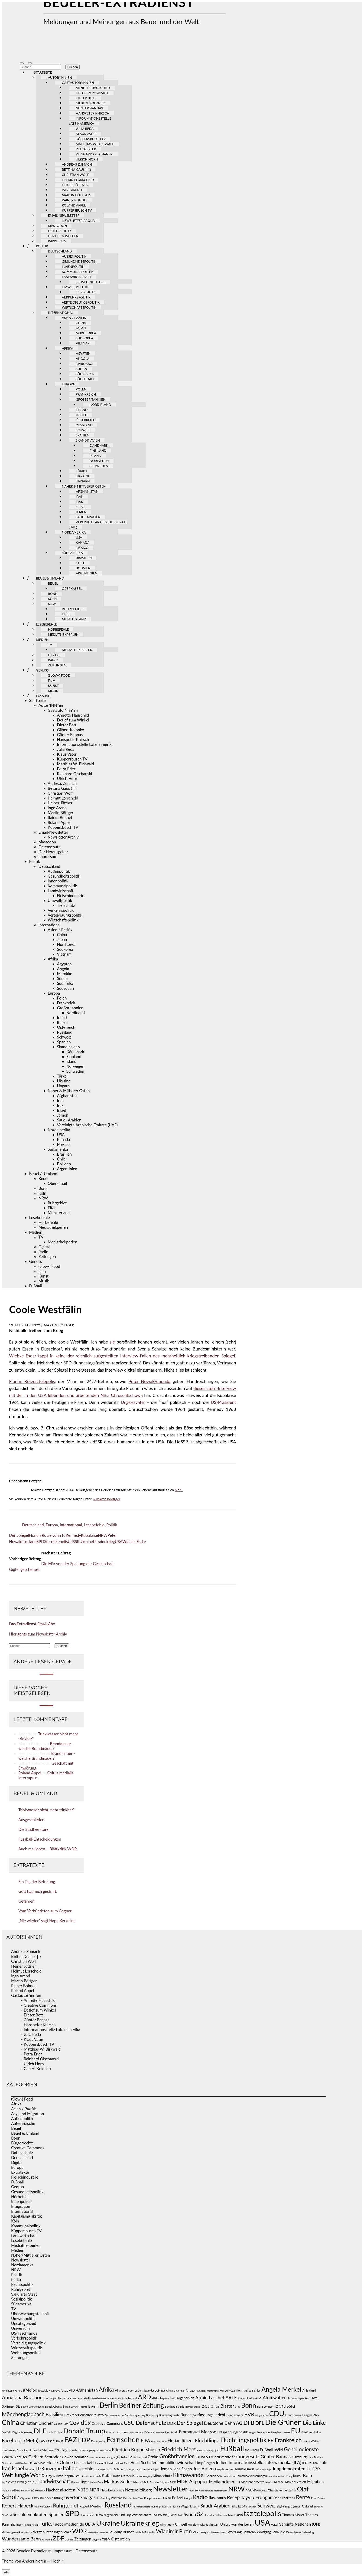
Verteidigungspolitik (81, 302)
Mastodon (57, 226)
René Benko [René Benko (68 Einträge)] (318, 2498)
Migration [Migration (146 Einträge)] (315, 2481)
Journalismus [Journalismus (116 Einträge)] (244, 2469)
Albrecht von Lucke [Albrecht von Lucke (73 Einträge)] (130, 2390)
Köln (52, 599)
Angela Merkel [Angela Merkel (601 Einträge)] (281, 2389)
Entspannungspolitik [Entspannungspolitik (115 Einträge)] (232, 2432)
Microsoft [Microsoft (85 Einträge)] (300, 2482)
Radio (53, 660)
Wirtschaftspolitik (79, 307)
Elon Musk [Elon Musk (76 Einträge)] (171, 2432)
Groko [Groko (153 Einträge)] (153, 2456)
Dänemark (99, 445)
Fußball (43, 696)
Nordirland (100, 404)
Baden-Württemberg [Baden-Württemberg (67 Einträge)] (32, 2406)
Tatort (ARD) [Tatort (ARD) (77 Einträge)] (235, 2515)
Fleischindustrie (90, 282)
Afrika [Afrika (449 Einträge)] (106, 2389)
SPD (40, 1541)
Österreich (86, 420)
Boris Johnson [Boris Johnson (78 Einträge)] (265, 2406)
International (61, 313)
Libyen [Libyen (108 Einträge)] (84, 2482)
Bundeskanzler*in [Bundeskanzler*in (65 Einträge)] (114, 2415)
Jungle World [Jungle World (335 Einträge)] (29, 2475)
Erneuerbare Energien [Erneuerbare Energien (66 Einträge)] (269, 2432)
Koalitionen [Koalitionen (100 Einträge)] (214, 2476)
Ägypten (83, 353)
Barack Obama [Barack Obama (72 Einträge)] (53, 2406)
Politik (42, 246)
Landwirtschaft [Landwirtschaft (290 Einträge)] (53, 2481)
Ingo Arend (72, 190)
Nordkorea (86, 333)
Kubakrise (89, 1535)
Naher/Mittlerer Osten (30, 2255)
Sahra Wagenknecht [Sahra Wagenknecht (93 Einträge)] (185, 2506)
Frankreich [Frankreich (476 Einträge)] (288, 2439)
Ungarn (83, 481)
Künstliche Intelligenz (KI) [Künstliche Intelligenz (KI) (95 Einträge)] (19, 2482)
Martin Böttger (76, 195)
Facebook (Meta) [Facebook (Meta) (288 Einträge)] (20, 2440)
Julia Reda (85, 129)
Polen (81, 389)
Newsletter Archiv (78, 221)
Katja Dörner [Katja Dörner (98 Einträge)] (122, 2476)
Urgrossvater (133, 1402)
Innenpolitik (73, 267)
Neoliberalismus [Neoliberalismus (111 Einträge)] (112, 2490)
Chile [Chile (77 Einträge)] (316, 2415)
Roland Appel (74, 205)
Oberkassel (72, 588)
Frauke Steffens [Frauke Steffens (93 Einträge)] (42, 2450)
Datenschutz (60, 231)
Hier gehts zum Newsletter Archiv (38, 1634)
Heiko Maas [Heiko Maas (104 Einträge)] (37, 2463)
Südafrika (85, 374)
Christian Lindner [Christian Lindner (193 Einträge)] (36, 2423)
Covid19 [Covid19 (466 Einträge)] (80, 2422)
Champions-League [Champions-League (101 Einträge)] (298, 2415)
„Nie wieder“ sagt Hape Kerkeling (46, 1920)
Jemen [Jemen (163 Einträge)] (166, 2468)
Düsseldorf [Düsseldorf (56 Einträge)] (158, 2432)
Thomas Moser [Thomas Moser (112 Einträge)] (293, 2515)
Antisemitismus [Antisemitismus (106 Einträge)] (95, 2398)
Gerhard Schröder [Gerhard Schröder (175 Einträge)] (44, 2456)
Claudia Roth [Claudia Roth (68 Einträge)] (61, 2423)
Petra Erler (86, 149)
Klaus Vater (86, 134)
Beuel (53, 583)
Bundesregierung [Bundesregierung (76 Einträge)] (135, 2415)
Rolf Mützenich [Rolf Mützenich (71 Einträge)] (43, 2506)
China (81, 323)
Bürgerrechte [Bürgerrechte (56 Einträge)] (261, 2415)
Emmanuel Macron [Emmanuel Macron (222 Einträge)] (197, 2431)
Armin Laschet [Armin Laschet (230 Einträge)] (209, 2397)
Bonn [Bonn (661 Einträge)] (248, 2405)
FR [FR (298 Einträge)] (271, 2440)
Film (51, 680)
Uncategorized (23, 2323)
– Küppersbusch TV (37, 2044)
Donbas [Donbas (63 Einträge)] (110, 2432)
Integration (20, 2206)
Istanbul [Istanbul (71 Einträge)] (29, 2469)
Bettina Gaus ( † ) (76, 169)
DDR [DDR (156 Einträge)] (171, 2423)
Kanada (83, 542)
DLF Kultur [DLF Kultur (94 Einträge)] (54, 2432)
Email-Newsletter (63, 215)
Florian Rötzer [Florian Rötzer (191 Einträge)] (181, 2440)
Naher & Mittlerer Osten (84, 486)
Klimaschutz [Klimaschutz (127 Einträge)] (162, 2476)
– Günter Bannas (34, 2019)
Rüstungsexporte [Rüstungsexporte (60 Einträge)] (141, 2506)
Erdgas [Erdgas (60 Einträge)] (252, 2432)
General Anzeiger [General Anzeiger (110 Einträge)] (14, 2457)
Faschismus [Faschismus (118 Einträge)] (54, 2441)
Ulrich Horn (87, 159)
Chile (80, 563)
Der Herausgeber (63, 236)
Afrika (67, 348)
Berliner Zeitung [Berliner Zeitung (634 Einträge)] (141, 2405)
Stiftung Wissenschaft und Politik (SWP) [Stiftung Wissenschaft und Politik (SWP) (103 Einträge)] (147, 2515)
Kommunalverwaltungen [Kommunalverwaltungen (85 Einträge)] (251, 2476)
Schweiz (83, 430)
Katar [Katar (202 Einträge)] (107, 2475)
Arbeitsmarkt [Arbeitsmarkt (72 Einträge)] (129, 2398)
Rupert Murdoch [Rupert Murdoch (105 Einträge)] (91, 2506)
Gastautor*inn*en (78, 83)
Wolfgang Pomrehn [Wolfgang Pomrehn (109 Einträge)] (242, 2532)
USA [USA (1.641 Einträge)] (262, 2522)
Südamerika (72, 553)
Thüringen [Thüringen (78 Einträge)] (17, 2524)
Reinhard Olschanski (95, 154)
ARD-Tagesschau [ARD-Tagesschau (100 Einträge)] (164, 2398)
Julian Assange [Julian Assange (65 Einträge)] (263, 2469)
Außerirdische (23, 2123)
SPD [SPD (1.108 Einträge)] (73, 2513)
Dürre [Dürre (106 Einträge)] (148, 2432)
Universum (20, 2328)
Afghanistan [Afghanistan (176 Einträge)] (87, 2389)
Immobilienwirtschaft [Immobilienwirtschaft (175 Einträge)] (176, 2462)
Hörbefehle (58, 629)
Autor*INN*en (60, 77)
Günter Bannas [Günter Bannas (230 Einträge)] (276, 2456)
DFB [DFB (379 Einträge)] (249, 2422)
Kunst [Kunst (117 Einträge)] (297, 2476)
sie (112, 1341)
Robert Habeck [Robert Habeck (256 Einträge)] (17, 2505)
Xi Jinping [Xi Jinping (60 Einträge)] (47, 2539)
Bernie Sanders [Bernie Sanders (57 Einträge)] (192, 2406)
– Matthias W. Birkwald (40, 2049)
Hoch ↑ (58, 2561)
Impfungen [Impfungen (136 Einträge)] (206, 2462)
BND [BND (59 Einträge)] (237, 2406)
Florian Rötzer (41, 1535)
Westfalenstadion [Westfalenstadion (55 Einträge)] (96, 2532)
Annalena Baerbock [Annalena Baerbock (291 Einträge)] (23, 2397)
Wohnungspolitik (26, 2352)
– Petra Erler (31, 2054)
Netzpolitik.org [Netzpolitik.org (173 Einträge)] (138, 2489)
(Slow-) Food (59, 675)
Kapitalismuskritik (26, 2216)
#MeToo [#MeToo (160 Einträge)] (30, 2390)
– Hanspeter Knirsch (38, 2024)
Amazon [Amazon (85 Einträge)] (191, 2390)
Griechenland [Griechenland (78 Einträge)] (138, 2457)
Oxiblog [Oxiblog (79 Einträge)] (105, 2498)
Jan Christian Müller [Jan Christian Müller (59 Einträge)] (142, 2469)
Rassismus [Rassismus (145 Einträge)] (217, 2497)
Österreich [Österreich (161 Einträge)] (120, 2539)
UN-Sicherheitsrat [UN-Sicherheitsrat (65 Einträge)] (198, 2524)
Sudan (81, 369)
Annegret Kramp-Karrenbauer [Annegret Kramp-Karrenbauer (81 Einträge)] (64, 2398)
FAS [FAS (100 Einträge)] (42, 2441)
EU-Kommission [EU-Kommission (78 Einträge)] (311, 2432)
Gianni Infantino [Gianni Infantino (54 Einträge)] (97, 2457)
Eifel (66, 614)
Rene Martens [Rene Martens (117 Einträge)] (284, 2498)
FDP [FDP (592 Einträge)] (84, 2440)
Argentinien (87, 573)
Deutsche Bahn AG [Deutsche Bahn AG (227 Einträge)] (223, 2423)
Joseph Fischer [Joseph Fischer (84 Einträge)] (224, 2469)
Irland (82, 410)
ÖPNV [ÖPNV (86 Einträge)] (106, 2539)
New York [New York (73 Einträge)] (194, 2490)
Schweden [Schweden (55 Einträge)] (251, 2506)
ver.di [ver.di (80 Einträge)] (274, 2524)
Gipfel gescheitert (25, 1564)
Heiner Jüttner (75, 185)
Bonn (53, 594)
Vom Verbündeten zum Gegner (45, 1910)
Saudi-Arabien (88, 517)
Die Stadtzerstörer (34, 1829)
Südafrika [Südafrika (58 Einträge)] (209, 2515)
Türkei (81, 471)
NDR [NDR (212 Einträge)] (94, 2489)
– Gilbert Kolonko (35, 2068)
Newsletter (20, 2260)
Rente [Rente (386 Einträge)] (303, 2497)
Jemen (81, 512)
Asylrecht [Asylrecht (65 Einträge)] (243, 2398)
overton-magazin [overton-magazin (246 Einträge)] (81, 2497)
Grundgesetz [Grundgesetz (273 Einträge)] (246, 2456)
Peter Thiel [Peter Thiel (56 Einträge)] (138, 2498)
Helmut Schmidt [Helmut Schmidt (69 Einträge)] (104, 2463)
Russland (84, 425)
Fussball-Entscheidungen (39, 1839)
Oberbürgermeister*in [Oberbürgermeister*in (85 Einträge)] (282, 2490)
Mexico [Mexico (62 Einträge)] (269, 2482)
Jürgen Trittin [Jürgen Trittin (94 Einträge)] (54, 2476)
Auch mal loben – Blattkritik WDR (47, 1848)
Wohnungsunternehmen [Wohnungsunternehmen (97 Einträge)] (210, 2532)
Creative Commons (27, 2147)
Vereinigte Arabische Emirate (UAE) (87, 1124)
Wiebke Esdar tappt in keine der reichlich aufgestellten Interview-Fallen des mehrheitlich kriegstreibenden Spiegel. (122, 1355)
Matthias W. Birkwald (95, 144)
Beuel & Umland (50, 578)
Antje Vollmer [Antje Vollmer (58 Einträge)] (114, 2398)
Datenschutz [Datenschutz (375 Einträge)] (151, 2422)
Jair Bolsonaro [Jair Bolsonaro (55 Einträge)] (101, 2469)
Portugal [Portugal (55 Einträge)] (188, 2498)
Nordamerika (74, 532)
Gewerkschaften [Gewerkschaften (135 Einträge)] (75, 2457)
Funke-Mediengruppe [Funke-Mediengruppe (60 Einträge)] (208, 2450)
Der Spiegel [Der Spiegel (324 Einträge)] (190, 2423)
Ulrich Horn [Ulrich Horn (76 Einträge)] (167, 2524)
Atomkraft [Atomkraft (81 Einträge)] (255, 2398)
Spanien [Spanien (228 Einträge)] (57, 2514)
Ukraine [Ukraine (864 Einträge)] (108, 2523)
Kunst (53, 686)
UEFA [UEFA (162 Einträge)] (90, 2524)
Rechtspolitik (22, 2284)
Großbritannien (91, 399)
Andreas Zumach (77, 164)
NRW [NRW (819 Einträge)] (236, 2489)
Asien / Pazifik (74, 318)
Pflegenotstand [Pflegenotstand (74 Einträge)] (153, 2498)
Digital (54, 655)
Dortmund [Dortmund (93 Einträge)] (122, 2432)
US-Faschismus (24, 2333)
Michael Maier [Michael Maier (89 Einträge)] (283, 2482)
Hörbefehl (20, 2196)
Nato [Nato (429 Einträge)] (82, 2489)
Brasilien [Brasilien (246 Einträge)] (54, 2414)
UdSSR (74, 1541)
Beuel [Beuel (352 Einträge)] (208, 2405)
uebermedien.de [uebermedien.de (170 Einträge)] (69, 2524)
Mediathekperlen (63, 634)
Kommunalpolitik (78, 272)
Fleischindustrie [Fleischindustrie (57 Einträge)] (158, 2441)
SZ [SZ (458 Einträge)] (200, 2513)
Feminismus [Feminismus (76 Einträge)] (98, 2441)
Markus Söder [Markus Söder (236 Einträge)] (118, 2481)
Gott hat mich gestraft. (37, 1891)
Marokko (84, 364)
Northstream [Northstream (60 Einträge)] (220, 2490)
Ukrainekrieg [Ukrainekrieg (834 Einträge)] (140, 2523)
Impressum (57, 241)
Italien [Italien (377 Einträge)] (70, 2468)
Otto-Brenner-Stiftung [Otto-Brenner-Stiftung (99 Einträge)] (47, 2498)
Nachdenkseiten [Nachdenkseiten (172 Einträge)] (60, 2489)
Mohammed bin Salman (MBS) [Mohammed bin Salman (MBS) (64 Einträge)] (18, 2490)
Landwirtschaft (76, 277)
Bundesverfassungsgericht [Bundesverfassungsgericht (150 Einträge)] (203, 2414)
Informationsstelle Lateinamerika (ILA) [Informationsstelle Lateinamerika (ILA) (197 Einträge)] (265, 2462)
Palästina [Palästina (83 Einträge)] (116, 2498)
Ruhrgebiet (72, 609)
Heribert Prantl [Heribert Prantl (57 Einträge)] (122, 2463)
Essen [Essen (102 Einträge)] (286, 2432)
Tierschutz (85, 292)
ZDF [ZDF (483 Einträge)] (58, 2538)
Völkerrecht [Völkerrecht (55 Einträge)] (26, 2532)
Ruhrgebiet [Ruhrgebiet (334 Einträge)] (65, 2505)
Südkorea (84, 338)
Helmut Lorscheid (78, 180)
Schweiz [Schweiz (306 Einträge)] (266, 2505)
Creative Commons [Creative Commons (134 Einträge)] (107, 2423)
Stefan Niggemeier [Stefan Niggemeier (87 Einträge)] (106, 2515)
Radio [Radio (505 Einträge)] (200, 2496)
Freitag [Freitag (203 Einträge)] (61, 2449)
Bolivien (83, 568)
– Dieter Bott (31, 2014)
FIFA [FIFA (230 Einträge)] (145, 2440)
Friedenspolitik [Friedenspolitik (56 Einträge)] (103, 2450)
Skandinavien (88, 440)
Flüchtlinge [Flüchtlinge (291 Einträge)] (207, 2440)
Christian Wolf (75, 175)
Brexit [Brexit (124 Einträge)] (69, 2415)
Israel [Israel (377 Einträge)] (18, 2468)
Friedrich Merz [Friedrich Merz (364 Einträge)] (178, 2449)
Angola (82, 359)
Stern (48, 1541)
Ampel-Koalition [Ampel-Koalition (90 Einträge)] (231, 2390)
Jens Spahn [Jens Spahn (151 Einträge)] (182, 2468)
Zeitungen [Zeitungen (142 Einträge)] (82, 2539)
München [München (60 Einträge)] (40, 2490)
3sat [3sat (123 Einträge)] (64, 2390)
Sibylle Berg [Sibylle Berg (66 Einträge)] (283, 2506)
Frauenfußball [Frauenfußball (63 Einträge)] (24, 2450)
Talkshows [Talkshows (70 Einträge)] (221, 2515)
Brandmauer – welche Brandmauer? (46, 1746)
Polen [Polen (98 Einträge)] (167, 2498)
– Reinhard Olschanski (39, 2058)
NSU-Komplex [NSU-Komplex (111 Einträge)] (256, 2490)
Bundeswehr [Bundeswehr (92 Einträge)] (234, 2415)
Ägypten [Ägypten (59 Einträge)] (96, 2539)
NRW (52, 604)
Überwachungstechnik (30, 2313)
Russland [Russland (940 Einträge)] (118, 2505)
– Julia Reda (30, 2034)
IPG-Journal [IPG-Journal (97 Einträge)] (310, 2463)
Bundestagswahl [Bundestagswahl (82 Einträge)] (169, 2415)
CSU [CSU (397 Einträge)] (129, 2422)
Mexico (82, 548)
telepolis (60, 1541)
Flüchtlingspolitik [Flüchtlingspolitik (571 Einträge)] (243, 2440)
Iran (80, 496)
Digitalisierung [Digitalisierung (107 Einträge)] (22, 2432)
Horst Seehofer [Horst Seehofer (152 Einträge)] (143, 2462)
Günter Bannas (89, 108)
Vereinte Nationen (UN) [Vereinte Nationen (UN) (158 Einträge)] (299, 2524)
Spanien (82, 435)
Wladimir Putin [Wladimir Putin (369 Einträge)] (174, 2531)
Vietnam (83, 343)
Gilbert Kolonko (90, 103)
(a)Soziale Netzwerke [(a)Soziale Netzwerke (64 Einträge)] (49, 2390)
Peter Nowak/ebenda (149, 1381)
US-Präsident (223, 1402)
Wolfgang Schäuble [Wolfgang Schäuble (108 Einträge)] (271, 2532)
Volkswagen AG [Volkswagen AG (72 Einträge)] (11, 2532)
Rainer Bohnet (75, 200)
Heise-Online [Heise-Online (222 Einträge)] (59, 2462)
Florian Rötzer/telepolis (32, 1381)
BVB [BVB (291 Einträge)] (249, 2414)
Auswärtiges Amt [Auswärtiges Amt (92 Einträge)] (299, 2398)
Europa (68, 384)
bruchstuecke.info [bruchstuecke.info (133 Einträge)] (89, 2414)
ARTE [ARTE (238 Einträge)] (231, 2397)
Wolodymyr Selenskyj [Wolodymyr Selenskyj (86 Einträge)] (300, 2532)
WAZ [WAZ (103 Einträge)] (67, 2532)
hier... (179, 1490)
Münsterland (74, 619)
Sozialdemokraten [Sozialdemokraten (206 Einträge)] (30, 2514)
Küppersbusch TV (91, 139)
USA (79, 537)
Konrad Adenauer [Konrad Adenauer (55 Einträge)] (276, 2476)
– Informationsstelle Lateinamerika (50, 2029)
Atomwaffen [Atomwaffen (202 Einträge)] (275, 2397)
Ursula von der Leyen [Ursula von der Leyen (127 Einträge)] (237, 2524)
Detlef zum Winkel (92, 93)
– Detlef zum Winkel (38, 2010)
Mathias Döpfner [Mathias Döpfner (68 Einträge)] (159, 2482)
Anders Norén (34, 2561)
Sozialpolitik (21, 2299)
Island (95, 456)
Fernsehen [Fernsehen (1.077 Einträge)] (123, 2439)
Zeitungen (57, 665)
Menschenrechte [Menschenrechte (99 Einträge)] (252, 2482)
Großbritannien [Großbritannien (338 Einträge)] (177, 2456)
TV (50, 645)
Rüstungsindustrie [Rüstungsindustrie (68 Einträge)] (161, 2506)
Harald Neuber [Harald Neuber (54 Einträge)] (20, 2463)
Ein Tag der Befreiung (36, 1881)
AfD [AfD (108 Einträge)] (72, 2390)
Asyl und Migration (27, 2113)
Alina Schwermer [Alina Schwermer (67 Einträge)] (175, 2390)
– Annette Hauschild (37, 2000)
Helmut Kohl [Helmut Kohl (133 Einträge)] (84, 2462)
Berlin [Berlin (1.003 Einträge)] (109, 2405)
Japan (81, 328)
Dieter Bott (86, 98)
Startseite (43, 72)
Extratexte (20, 2172)
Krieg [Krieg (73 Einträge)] (289, 2476)
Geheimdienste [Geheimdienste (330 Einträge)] (301, 2449)
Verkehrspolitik (76, 297)
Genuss (42, 670)
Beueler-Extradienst (33, 2550)
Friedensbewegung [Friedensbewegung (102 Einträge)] (82, 2450)
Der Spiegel (19, 1535)
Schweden (99, 466)
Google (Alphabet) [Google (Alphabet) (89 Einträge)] (117, 2457)
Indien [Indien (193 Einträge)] (222, 2462)
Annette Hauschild (93, 88)
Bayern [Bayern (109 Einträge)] (93, 2406)
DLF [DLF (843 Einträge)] (40, 2431)
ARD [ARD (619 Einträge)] (144, 2397)
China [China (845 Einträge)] (10, 2422)
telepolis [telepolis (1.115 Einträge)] (267, 2513)
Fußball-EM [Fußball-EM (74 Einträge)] (252, 2450)
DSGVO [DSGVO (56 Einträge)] (139, 2432)
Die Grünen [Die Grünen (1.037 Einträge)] (283, 2422)
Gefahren (26, 1901)
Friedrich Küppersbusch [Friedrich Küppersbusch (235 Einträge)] (136, 2449)
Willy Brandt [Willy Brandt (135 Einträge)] (124, 2532)
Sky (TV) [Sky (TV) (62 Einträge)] (318, 2506)
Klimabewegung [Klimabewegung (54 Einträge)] (144, 2476)
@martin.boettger (106, 1499)
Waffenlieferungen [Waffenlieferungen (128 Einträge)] (47, 2532)
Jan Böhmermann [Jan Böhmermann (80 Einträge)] (119, 2469)
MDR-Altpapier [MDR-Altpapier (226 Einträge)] (192, 2481)
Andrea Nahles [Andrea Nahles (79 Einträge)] (251, 2390)
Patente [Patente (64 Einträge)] (127, 2498)
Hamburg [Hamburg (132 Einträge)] (299, 2457)
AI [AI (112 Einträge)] (116, 2390)
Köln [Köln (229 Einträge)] (307, 2475)
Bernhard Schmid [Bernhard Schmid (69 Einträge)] (174, 2406)
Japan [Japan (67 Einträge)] (156, 2469)
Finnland (98, 450)
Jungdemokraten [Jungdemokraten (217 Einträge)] (288, 2468)
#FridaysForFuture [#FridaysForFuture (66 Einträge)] (12, 2390)
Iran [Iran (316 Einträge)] (6, 2468)
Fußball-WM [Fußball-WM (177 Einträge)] (271, 2449)
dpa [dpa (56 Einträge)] (132, 2432)
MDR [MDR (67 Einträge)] (173, 2482)
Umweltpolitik (75, 287)
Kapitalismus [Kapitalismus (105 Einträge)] (73, 2476)
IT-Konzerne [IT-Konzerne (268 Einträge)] (49, 2468)
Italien (82, 415)
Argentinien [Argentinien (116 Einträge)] (185, 2398)
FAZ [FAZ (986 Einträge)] (70, 2439)
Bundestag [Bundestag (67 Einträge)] (152, 2415)
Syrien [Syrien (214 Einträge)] (190, 2514)
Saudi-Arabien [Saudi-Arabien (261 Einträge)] (215, 2505)
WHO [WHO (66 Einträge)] (109, 2532)
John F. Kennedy (67, 1535)
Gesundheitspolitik (79, 261)
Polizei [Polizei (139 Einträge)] (177, 2497)
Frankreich (86, 394)
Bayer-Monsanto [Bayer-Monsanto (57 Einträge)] (79, 2406)
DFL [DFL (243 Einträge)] (259, 2423)
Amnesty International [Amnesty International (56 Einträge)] (208, 2390)
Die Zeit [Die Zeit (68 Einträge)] (6, 2432)
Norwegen (99, 461)
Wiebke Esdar (134, 1541)
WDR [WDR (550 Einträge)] (79, 2531)
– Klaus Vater (31, 2039)
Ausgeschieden (31, 1819)
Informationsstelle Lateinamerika (85, 744)
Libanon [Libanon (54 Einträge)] (75, 2482)
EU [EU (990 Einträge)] (295, 2430)
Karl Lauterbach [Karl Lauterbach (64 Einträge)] (92, 2476)
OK (6, 2571)
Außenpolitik (74, 256)
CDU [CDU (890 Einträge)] (276, 2413)
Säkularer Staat (24, 2294)
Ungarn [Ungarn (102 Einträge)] (214, 2524)
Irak (79, 502)
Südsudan (85, 379)
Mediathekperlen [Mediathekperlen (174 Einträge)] (224, 2481)
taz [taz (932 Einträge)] (248, 2513)
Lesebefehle (46, 624)
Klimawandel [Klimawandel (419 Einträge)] (189, 2474)
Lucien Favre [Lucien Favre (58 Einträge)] (96, 2482)
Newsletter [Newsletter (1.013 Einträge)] (170, 2488)
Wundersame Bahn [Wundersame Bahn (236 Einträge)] (21, 2538)
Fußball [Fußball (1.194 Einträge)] (232, 2448)
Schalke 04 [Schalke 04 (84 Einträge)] (238, 2506)
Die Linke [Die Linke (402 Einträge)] (314, 2422)
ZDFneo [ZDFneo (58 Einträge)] (69, 2539)
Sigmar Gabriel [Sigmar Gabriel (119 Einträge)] (302, 2506)
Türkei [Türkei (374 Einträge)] (46, 2523)
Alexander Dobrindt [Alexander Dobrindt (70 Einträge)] (154, 2390)
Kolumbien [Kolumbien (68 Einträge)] (229, 2476)
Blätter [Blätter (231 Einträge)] (227, 2406)
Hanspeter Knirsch (92, 113)
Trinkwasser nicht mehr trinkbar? (46, 1809)
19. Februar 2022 (24, 1325)
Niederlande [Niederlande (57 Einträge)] (207, 2490)
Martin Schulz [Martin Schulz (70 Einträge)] (141, 2482)
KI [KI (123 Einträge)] (134, 2476)
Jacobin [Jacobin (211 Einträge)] (85, 2468)
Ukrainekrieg (104, 1541)
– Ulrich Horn (32, 2063)
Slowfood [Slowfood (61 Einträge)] (7, 2515)
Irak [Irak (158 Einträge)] (322, 2462)
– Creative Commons (38, 2005)
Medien (42, 640)
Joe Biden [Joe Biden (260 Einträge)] (203, 2468)
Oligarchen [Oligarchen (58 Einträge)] (25, 2498)
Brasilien (84, 558)
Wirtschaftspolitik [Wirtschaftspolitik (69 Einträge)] (145, 2532)
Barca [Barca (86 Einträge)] (66, 2406)
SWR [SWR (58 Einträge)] (180, 2515)
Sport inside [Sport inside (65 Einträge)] (87, 2515)
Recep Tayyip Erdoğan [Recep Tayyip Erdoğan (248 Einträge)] (250, 2497)
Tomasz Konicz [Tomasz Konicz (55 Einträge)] (31, 2525)
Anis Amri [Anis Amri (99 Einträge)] (309, 2390)
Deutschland (60, 251)
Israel (81, 507)
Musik (53, 691)
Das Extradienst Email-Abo (32, 1623)
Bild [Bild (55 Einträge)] (217, 2407)
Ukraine (83, 476)
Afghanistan (87, 491)
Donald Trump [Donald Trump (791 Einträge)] (84, 2431)
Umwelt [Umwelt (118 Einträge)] (181, 2524)
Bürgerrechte (22, 2142)
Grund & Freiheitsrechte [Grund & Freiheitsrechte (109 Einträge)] (213, 2457)
